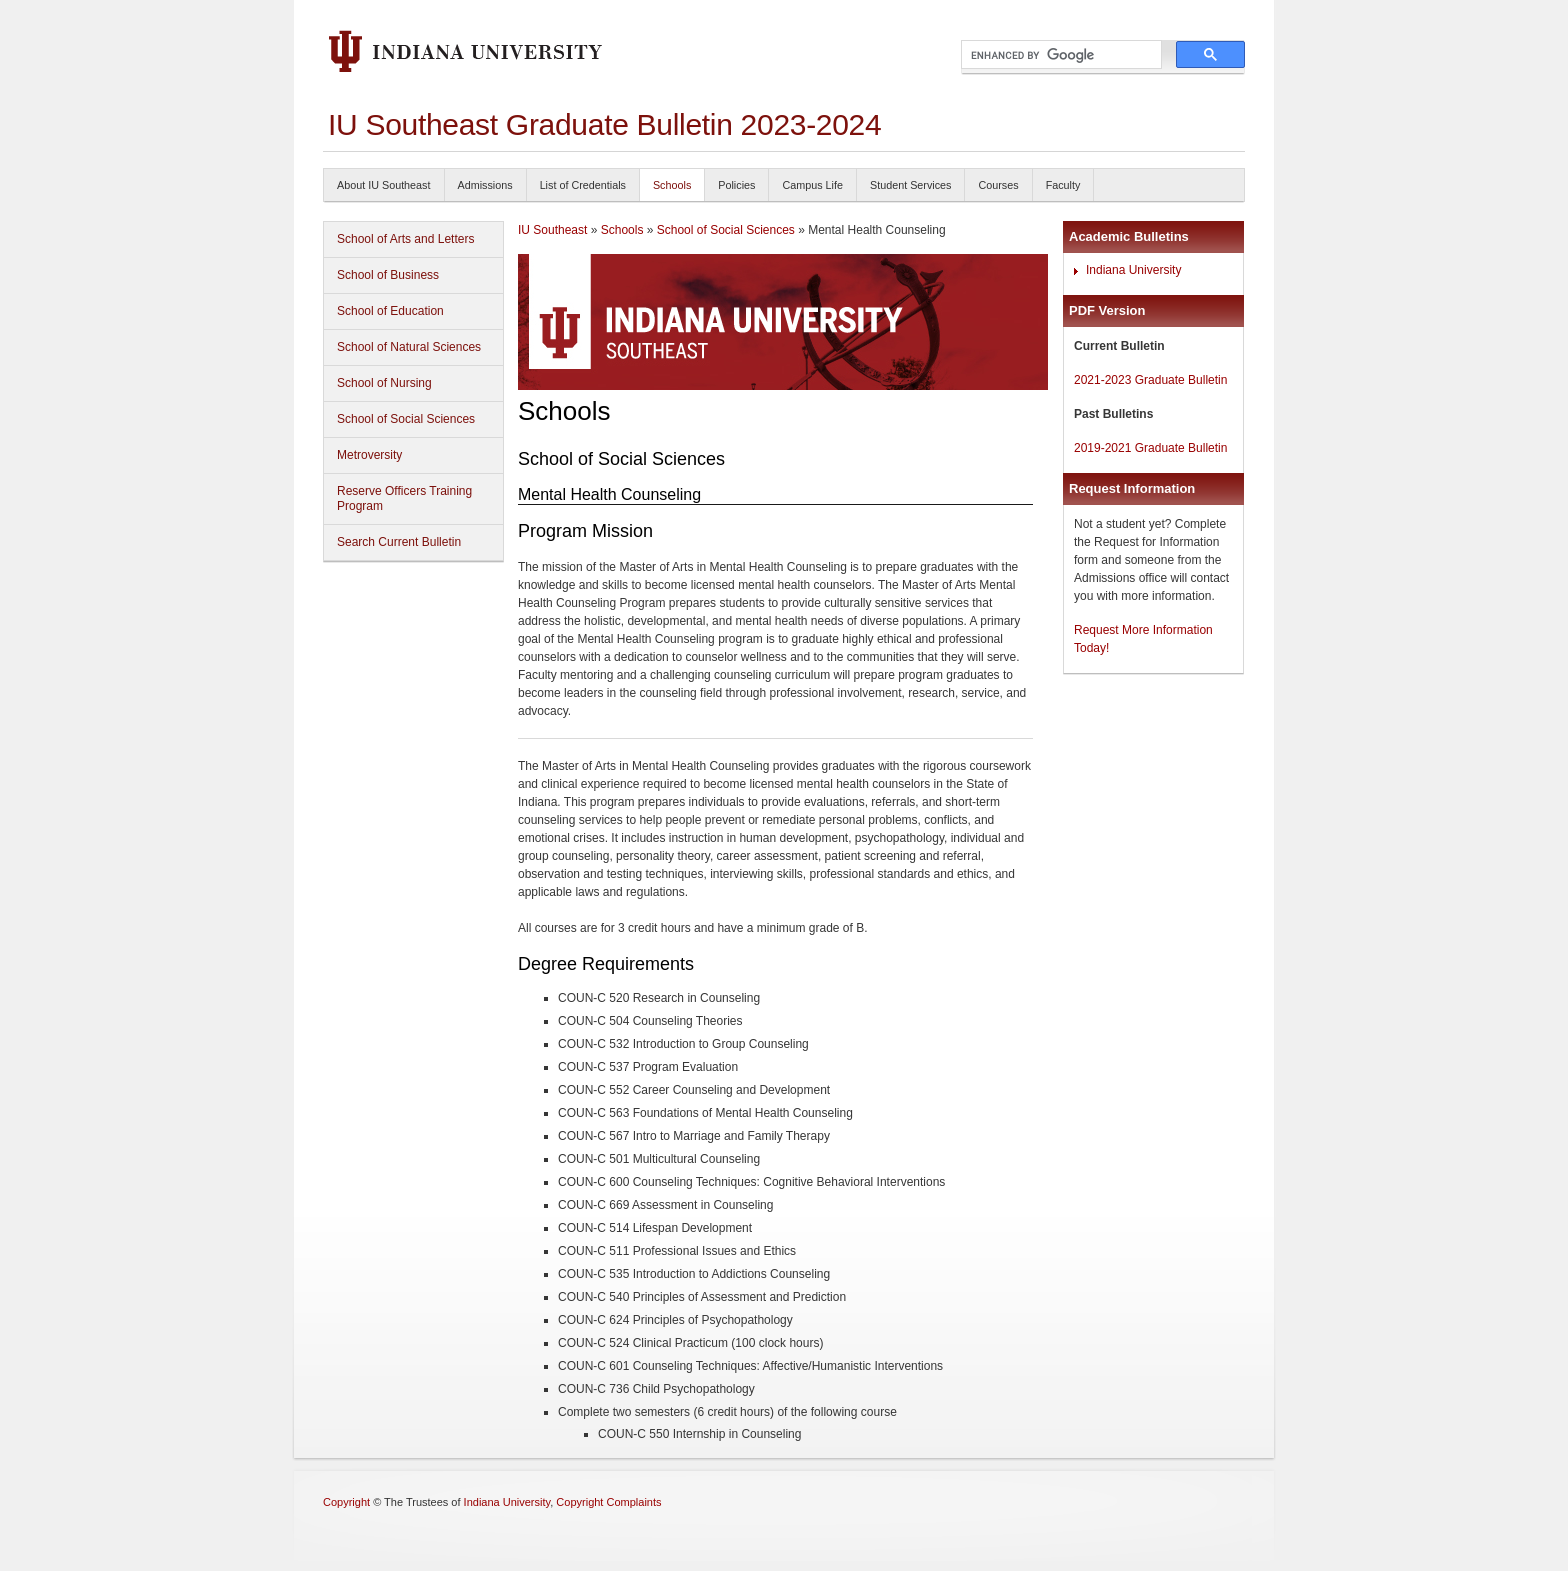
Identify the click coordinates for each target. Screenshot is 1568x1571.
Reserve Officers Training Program (404, 498)
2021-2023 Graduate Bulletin (1150, 380)
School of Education (390, 311)
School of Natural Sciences (409, 347)
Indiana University (1133, 270)
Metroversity (369, 455)
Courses (998, 185)
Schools (672, 185)
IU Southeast (552, 230)
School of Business (388, 275)
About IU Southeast (384, 185)
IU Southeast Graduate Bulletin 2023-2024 (604, 124)
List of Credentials (583, 185)
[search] (1059, 55)
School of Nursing (384, 383)
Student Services (911, 185)
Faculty (1063, 185)
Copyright (346, 1502)
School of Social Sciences (406, 419)
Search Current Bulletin (399, 542)
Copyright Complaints (608, 1502)
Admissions (485, 185)
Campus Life (812, 185)
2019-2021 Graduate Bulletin (1150, 448)
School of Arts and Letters (405, 239)
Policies (736, 185)
